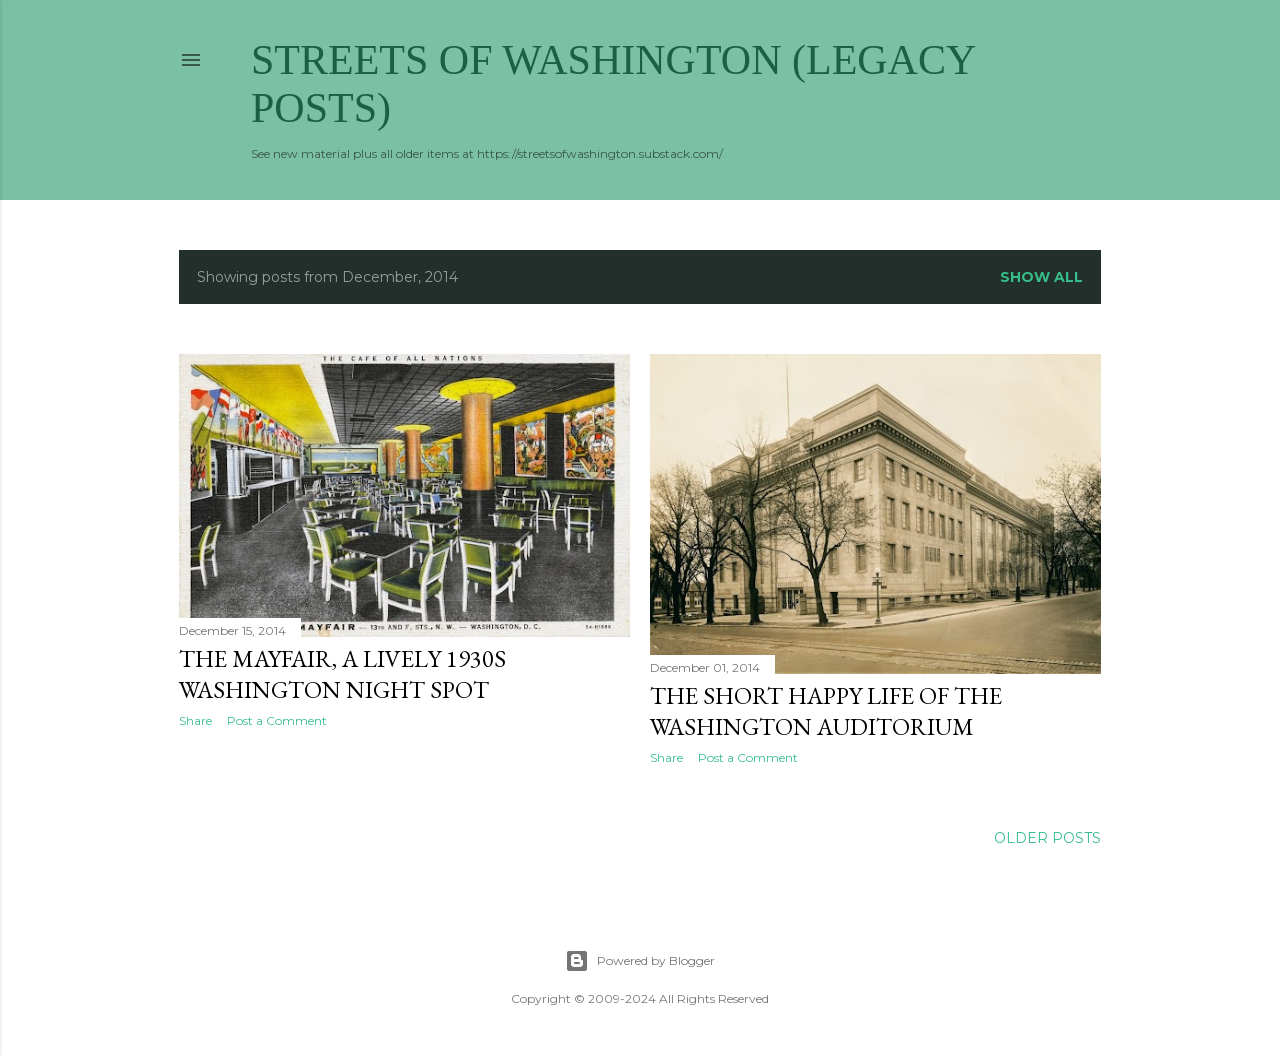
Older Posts (1047, 838)
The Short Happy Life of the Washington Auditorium (826, 711)
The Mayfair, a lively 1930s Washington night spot (342, 674)
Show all (1041, 277)
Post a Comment (277, 720)
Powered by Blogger (640, 961)
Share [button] (195, 720)
